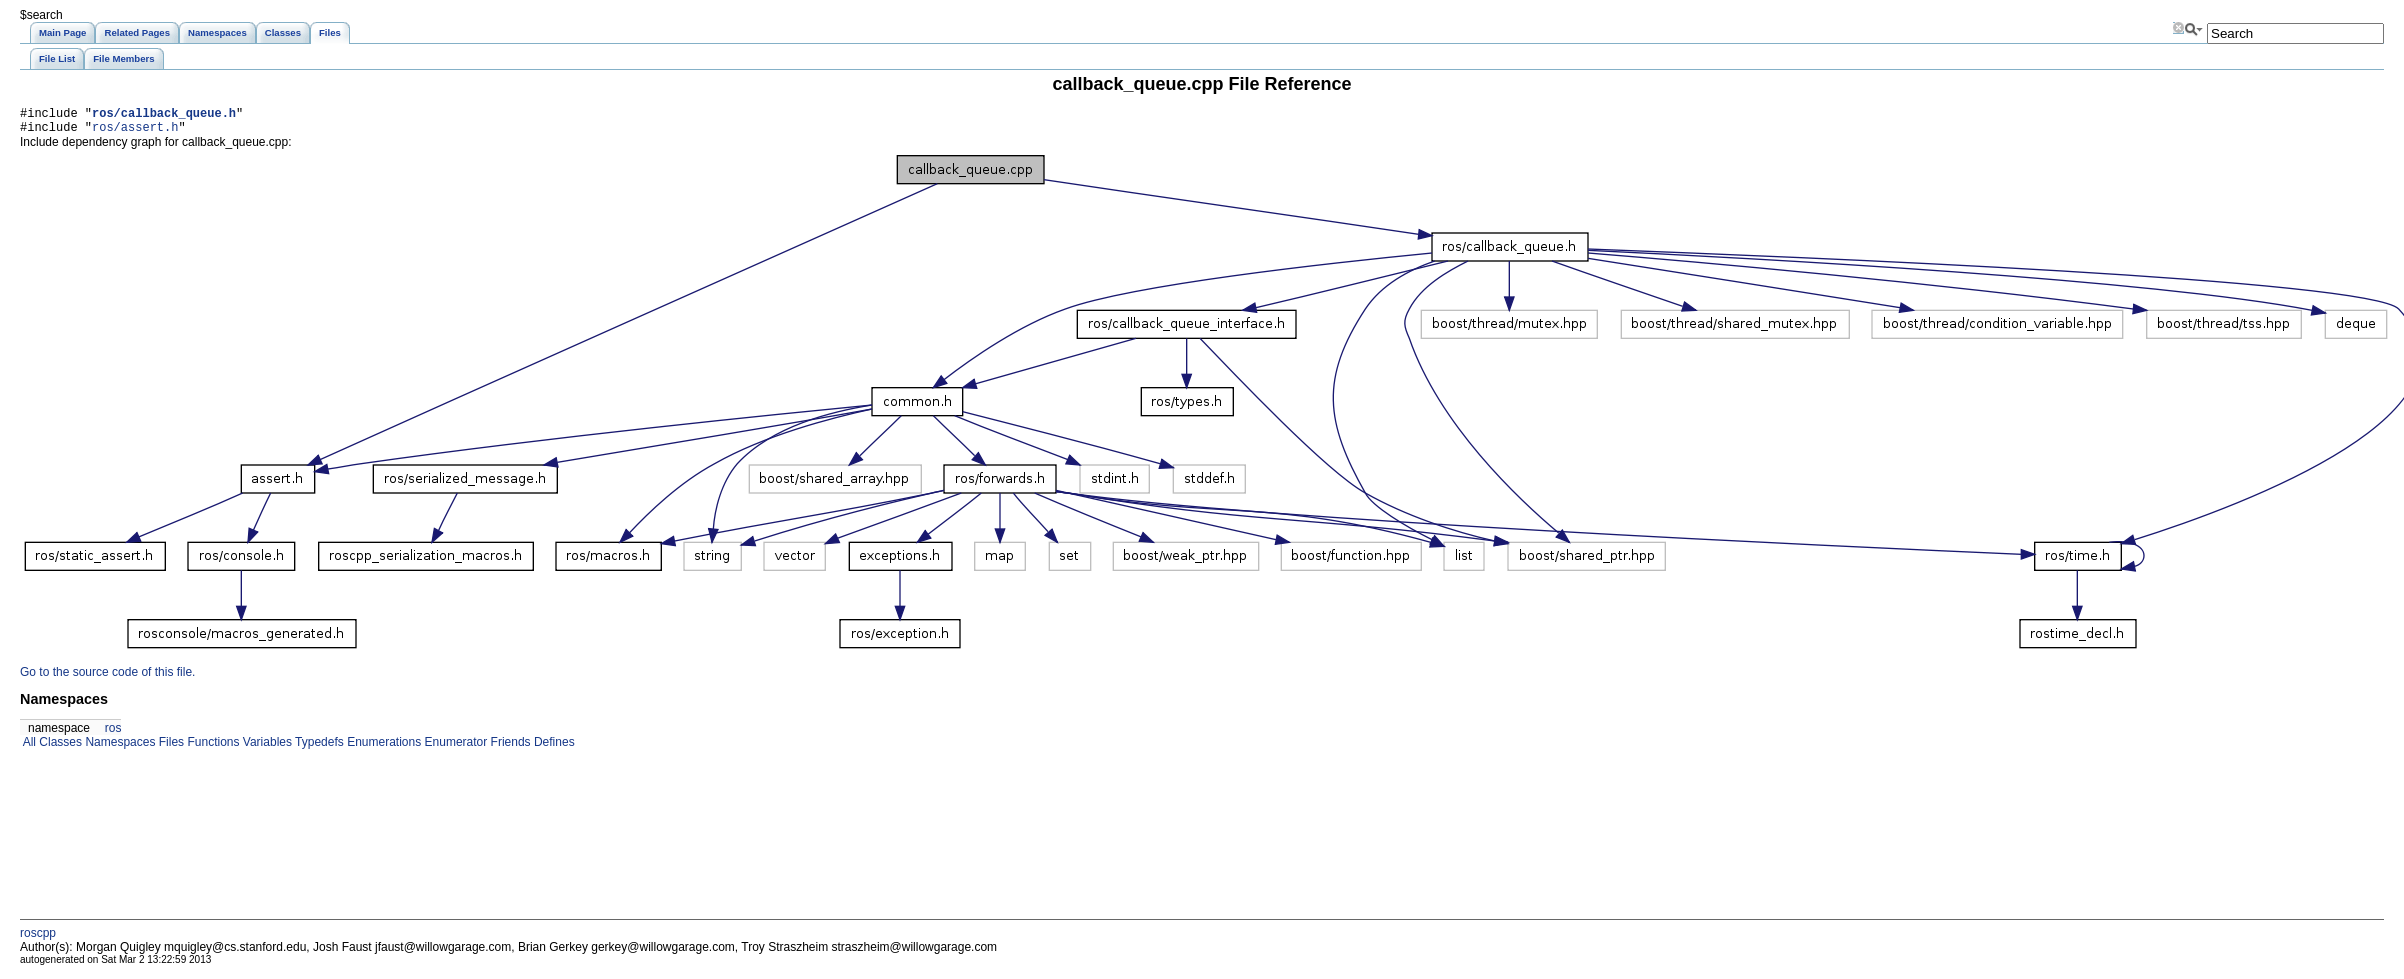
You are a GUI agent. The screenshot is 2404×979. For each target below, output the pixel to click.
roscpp (38, 939)
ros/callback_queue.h (164, 115)
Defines (553, 748)
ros (113, 734)
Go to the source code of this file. (107, 678)
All (28, 748)
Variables (265, 748)
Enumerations (382, 748)
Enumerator (454, 748)
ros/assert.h (135, 132)
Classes (59, 748)
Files (169, 748)
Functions (211, 748)
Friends (508, 748)
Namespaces (118, 748)
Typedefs (318, 748)
